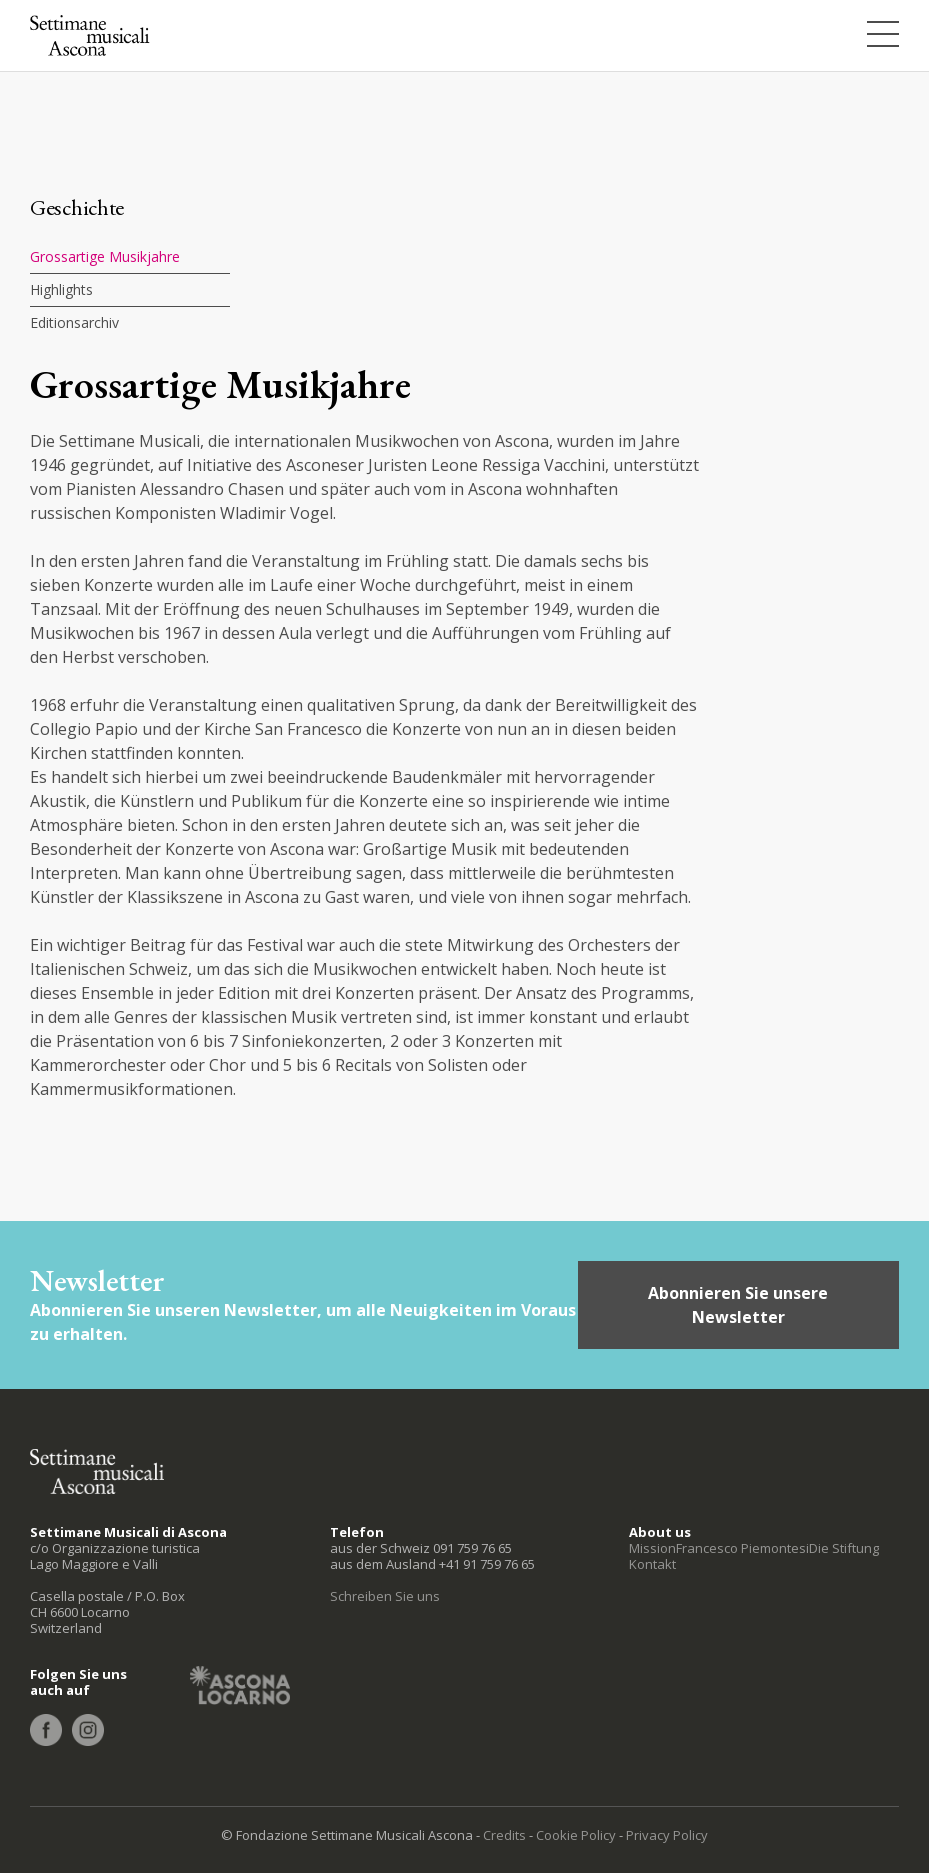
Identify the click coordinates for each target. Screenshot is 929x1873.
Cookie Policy (576, 1835)
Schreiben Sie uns (385, 1596)
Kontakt (652, 1564)
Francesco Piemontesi (742, 1548)
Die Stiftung (844, 1548)
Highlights (61, 289)
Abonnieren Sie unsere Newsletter (738, 1305)
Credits (504, 1835)
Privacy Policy (667, 1835)
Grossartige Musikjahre (105, 256)
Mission (652, 1548)
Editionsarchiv (74, 322)
